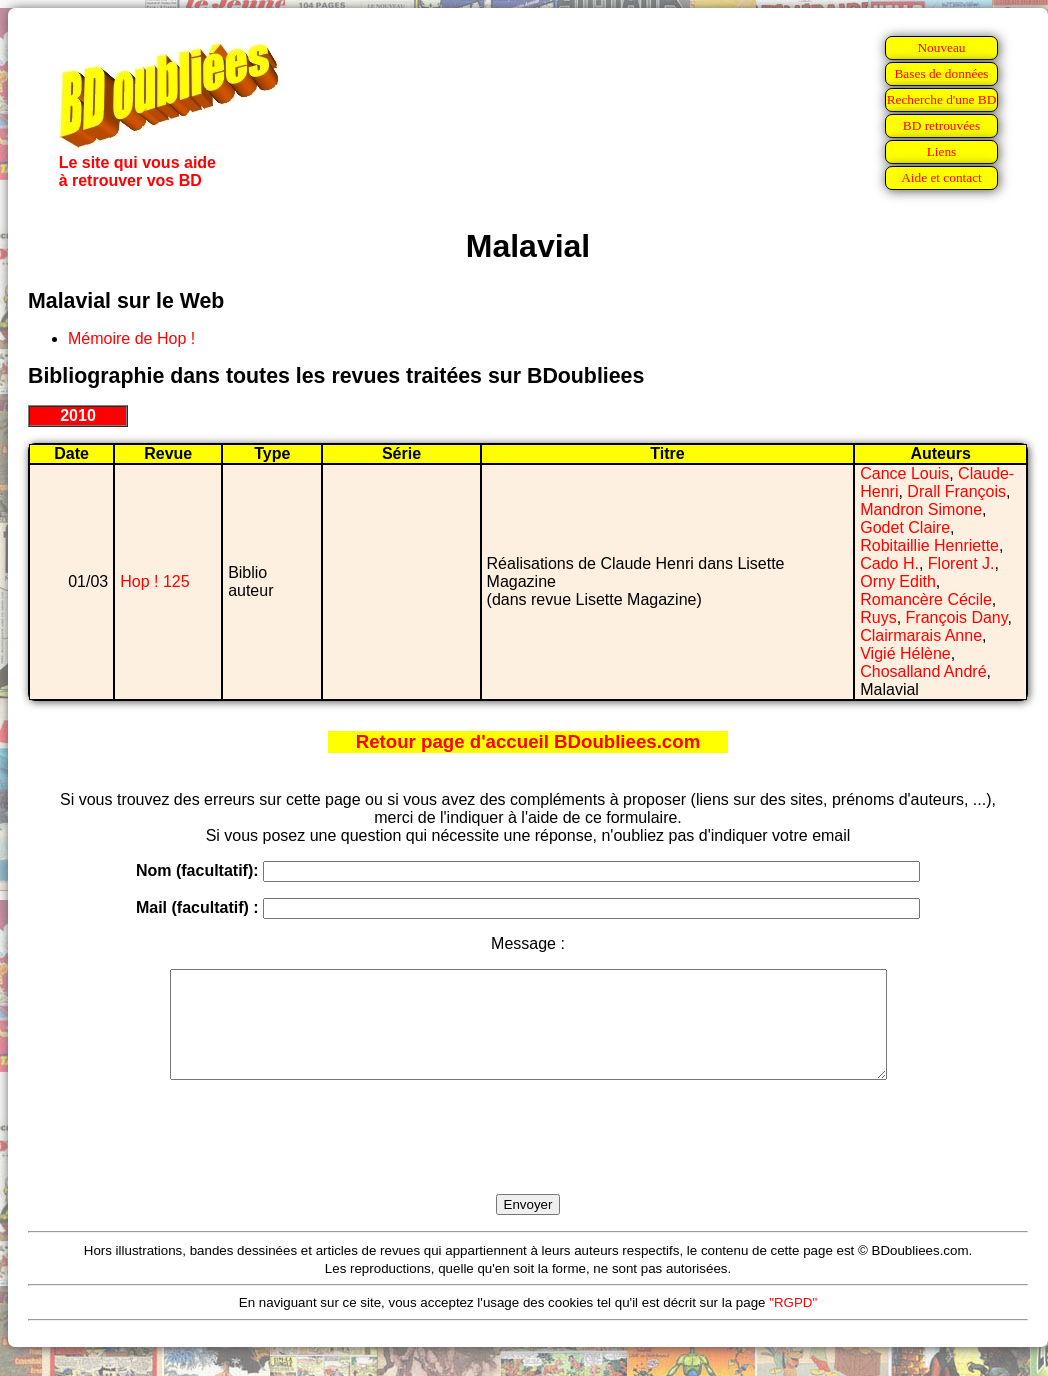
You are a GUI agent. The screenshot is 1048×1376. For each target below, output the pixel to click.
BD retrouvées (941, 125)
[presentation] (528, 1160)
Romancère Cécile (926, 599)
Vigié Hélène (905, 653)
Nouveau (941, 47)
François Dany (957, 617)
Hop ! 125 (154, 581)
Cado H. (889, 563)
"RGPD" (793, 1323)
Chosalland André (923, 671)
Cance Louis (904, 473)
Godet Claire (905, 527)
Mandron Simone (921, 509)
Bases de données (941, 73)
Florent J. (961, 563)
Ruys (878, 617)
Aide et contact (941, 177)
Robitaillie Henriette (929, 545)
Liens (942, 151)
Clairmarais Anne (921, 635)
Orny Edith (898, 581)
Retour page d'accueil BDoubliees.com (528, 741)
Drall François (956, 491)
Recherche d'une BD (942, 99)
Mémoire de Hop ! (131, 338)
